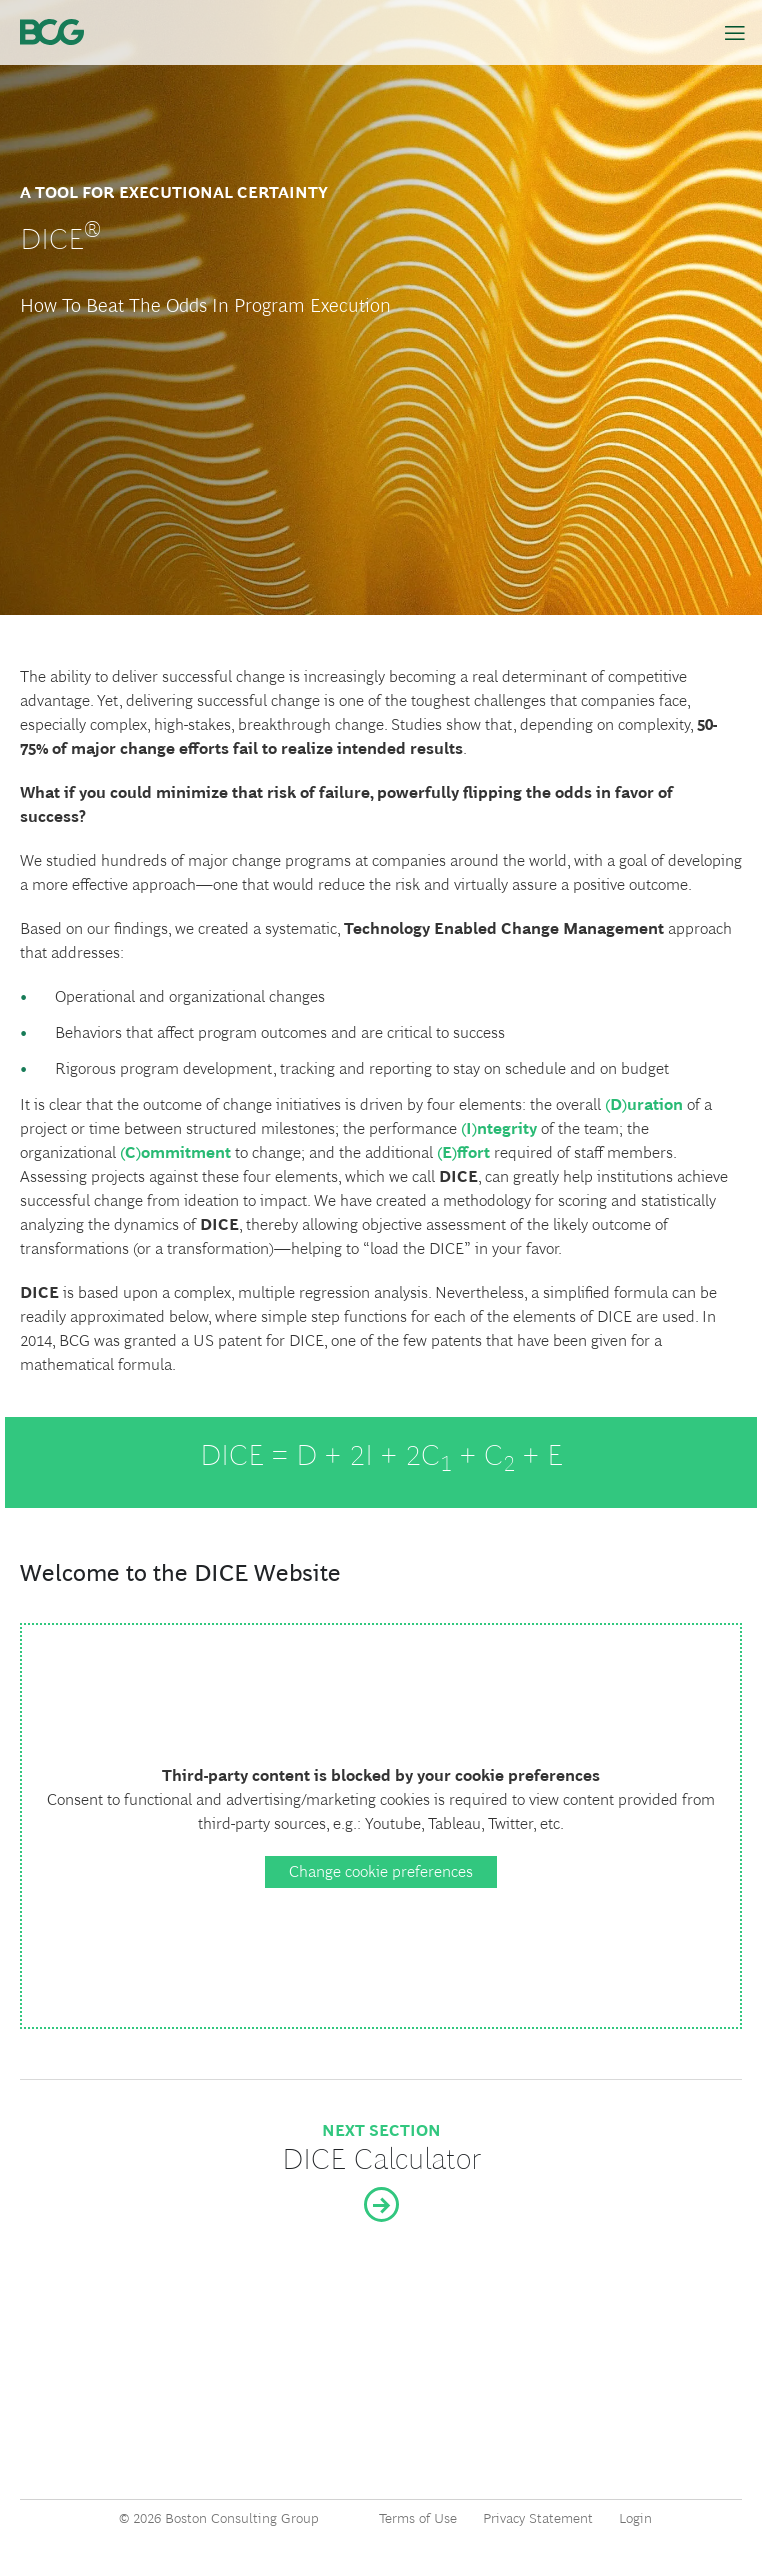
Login (635, 2518)
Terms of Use (418, 2518)
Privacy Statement (538, 2518)
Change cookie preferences (381, 1871)
